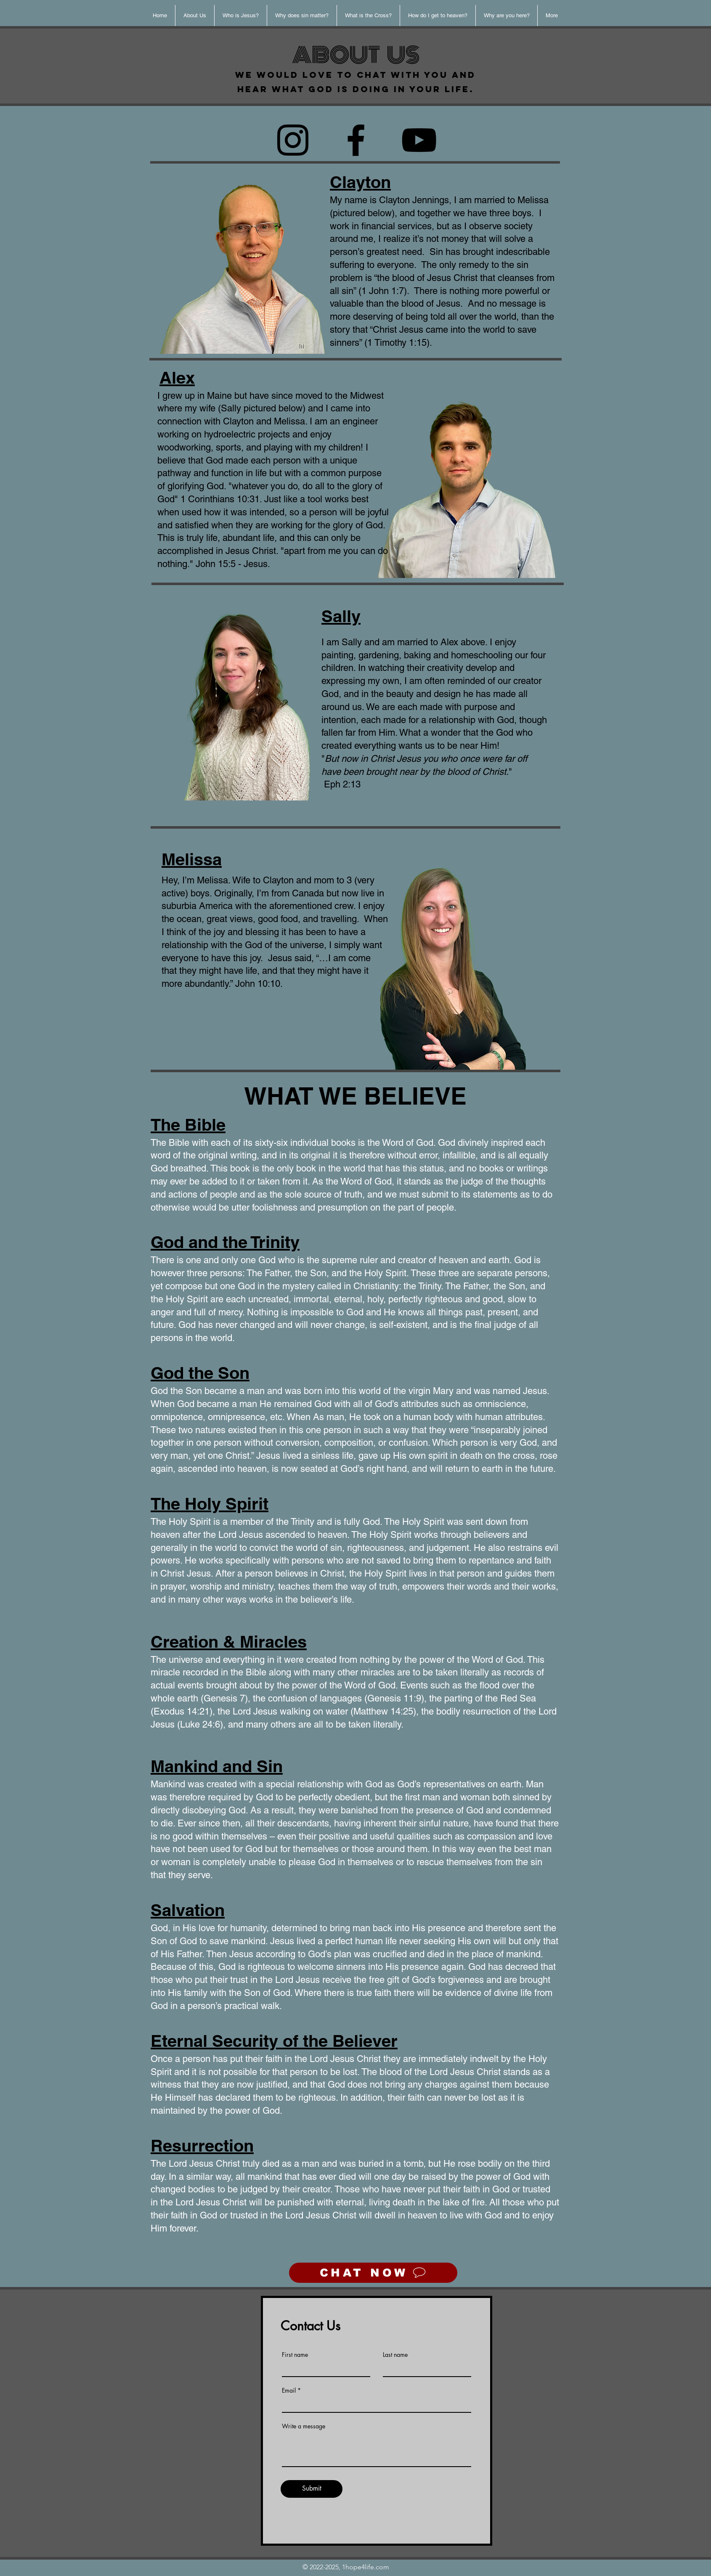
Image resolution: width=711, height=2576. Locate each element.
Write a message (303, 2426)
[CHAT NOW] (373, 2273)
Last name (395, 2355)
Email (289, 2390)
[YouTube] (419, 140)
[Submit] (311, 2489)
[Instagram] (293, 140)
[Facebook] (356, 140)
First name (295, 2355)
